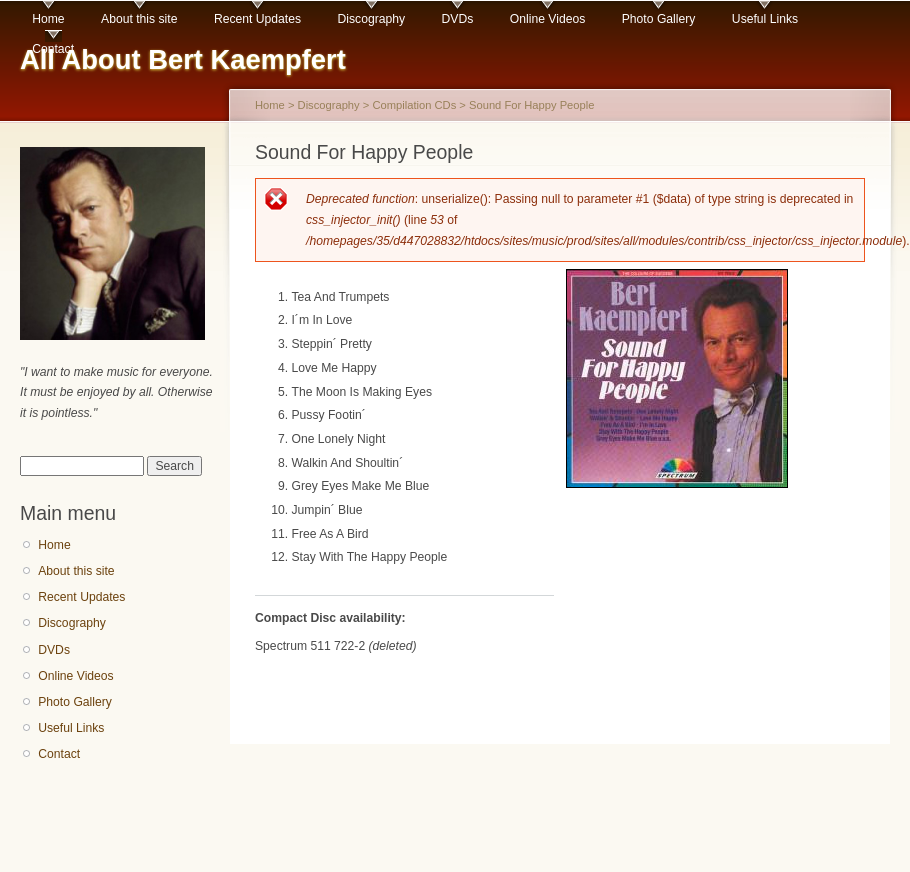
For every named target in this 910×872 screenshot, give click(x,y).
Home (48, 19)
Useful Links (765, 19)
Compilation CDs (414, 105)
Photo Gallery (659, 19)
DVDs (458, 19)
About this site (139, 19)
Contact (53, 49)
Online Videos (547, 19)
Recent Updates (257, 19)
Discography (372, 19)
